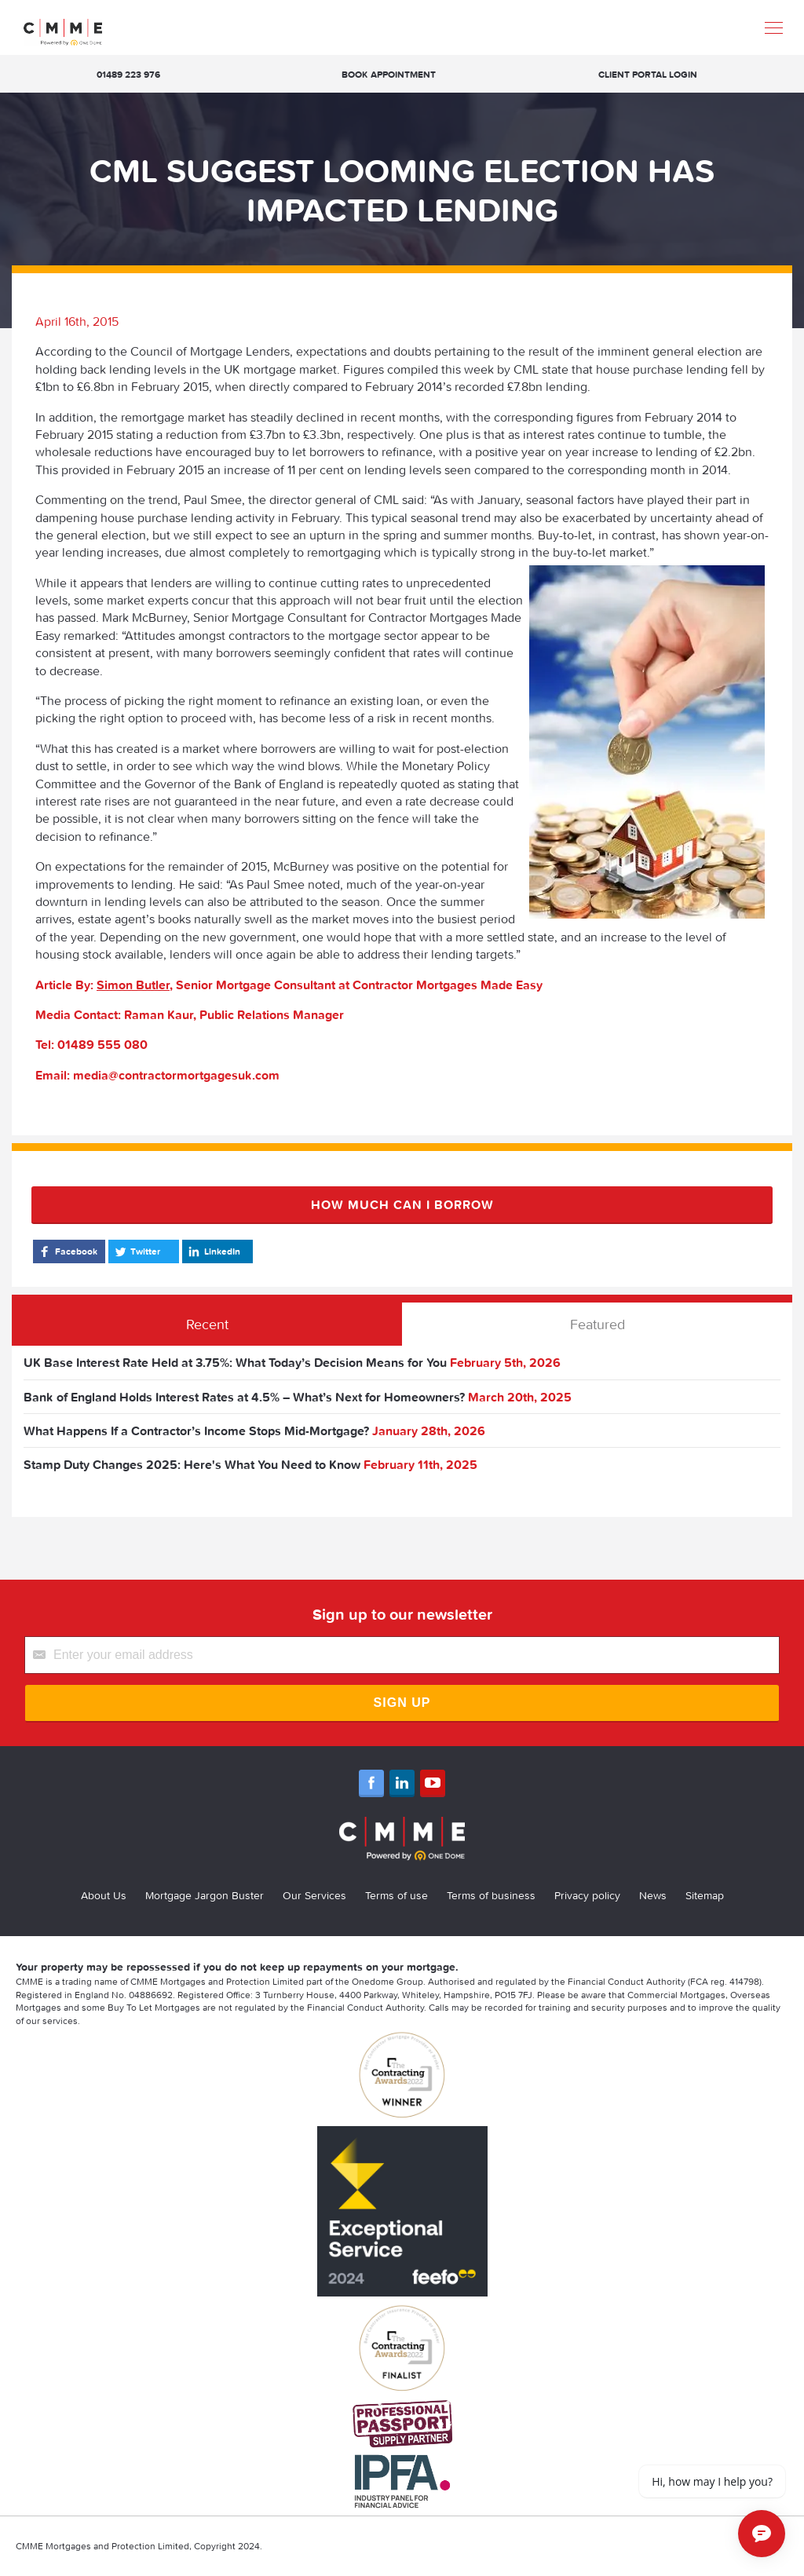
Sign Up (402, 1702)
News (653, 1895)
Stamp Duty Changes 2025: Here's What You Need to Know (192, 1464)
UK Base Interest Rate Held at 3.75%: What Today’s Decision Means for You (235, 1362)
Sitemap (704, 1895)
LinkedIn (213, 1251)
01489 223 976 (128, 74)
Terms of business (491, 1895)
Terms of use (396, 1895)
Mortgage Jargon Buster (204, 1895)
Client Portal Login (647, 74)
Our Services (314, 1895)
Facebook (67, 1251)
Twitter (136, 1251)
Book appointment (389, 74)
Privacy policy (587, 1895)
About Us (103, 1895)
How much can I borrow (402, 1204)
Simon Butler (133, 984)
